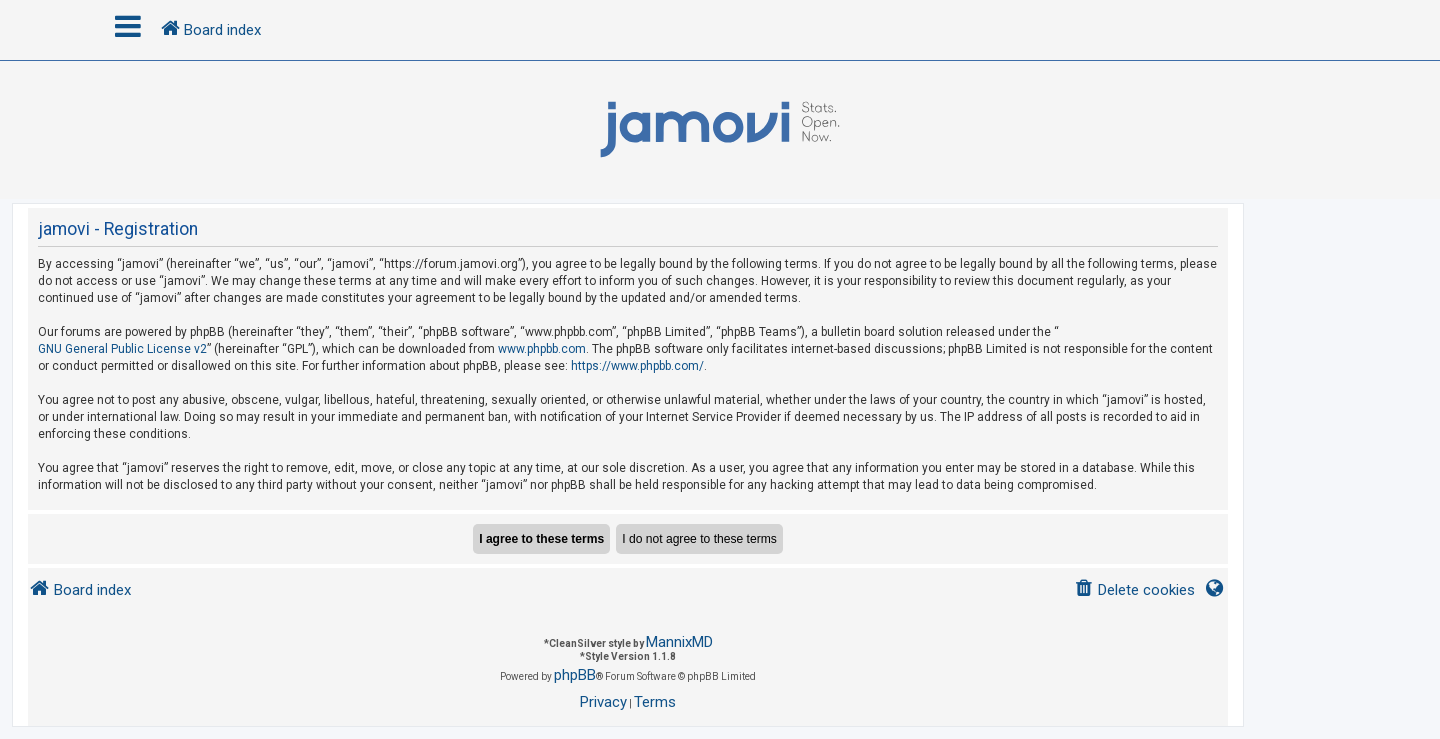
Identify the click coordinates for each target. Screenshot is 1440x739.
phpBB (575, 675)
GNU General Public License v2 (122, 349)
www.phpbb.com (542, 349)
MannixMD (679, 642)
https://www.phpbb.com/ (637, 366)
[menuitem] (1134, 590)
